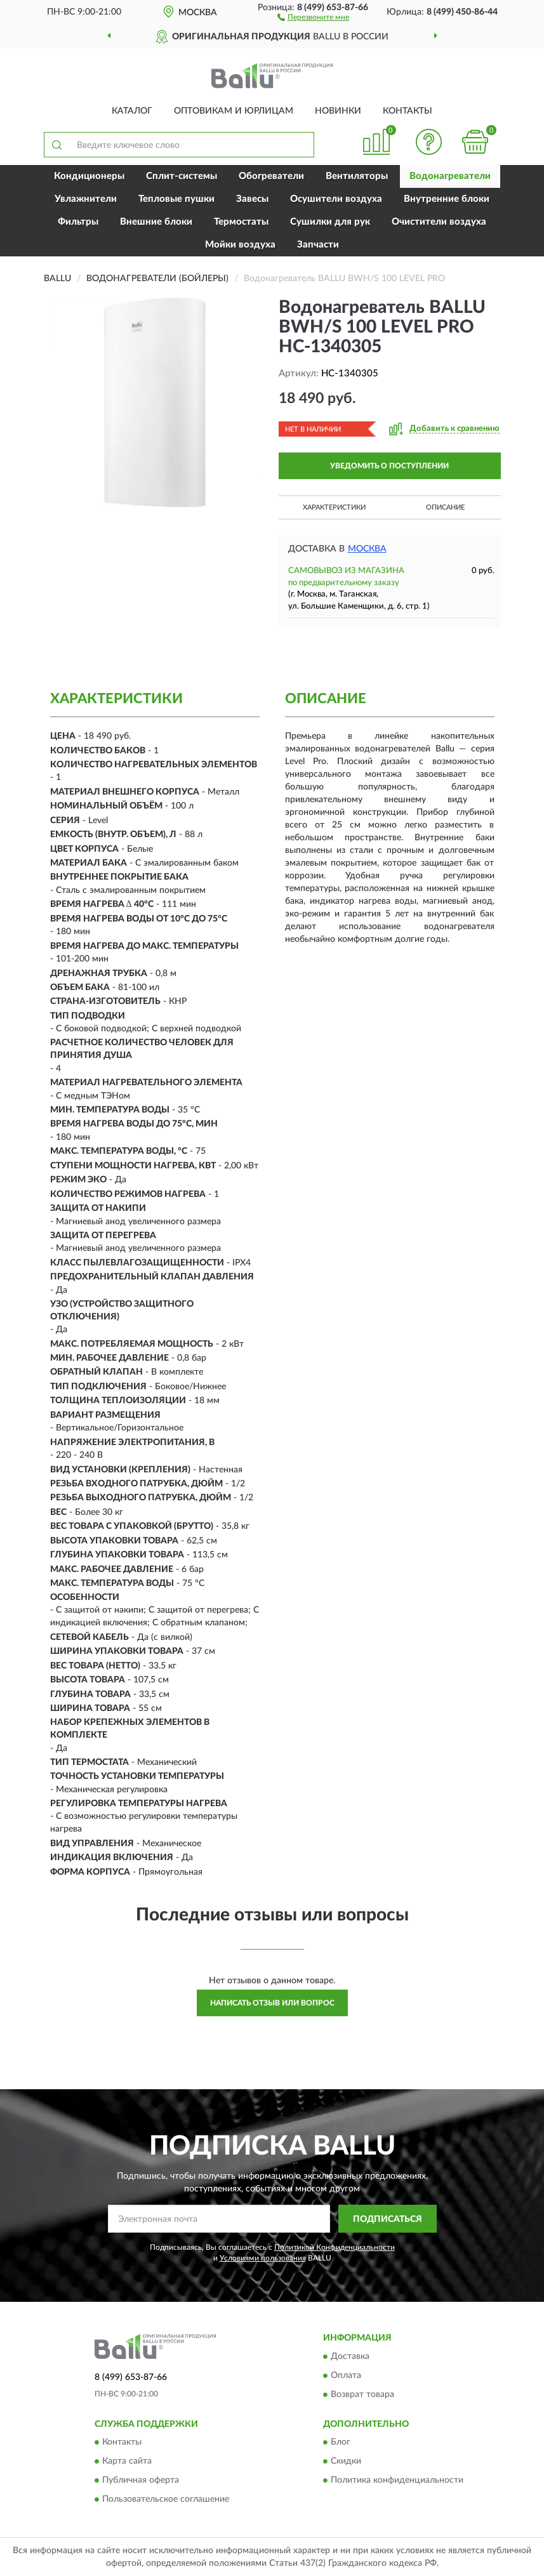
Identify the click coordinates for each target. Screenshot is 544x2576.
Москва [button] (367, 549)
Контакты (407, 111)
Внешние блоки (156, 222)
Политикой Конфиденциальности (334, 2247)
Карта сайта (127, 2461)
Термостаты (241, 222)
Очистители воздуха (439, 222)
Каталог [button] (132, 111)
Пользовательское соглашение (165, 2499)
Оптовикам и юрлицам (233, 111)
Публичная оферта (140, 2480)
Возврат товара (362, 2394)
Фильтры (78, 222)
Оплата (346, 2375)
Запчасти (318, 244)
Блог (340, 2442)
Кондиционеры (89, 176)
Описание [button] (445, 507)
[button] (313, 16)
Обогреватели (271, 176)
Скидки (346, 2461)
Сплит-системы (181, 176)
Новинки (338, 111)
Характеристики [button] (334, 507)
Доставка (350, 2356)
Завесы (252, 199)
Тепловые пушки (176, 199)
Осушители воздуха (336, 199)
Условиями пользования (263, 2258)
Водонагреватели (450, 176)
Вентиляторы (357, 176)
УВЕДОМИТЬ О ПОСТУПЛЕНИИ (389, 466)
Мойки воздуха (240, 244)
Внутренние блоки (446, 199)
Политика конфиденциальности (397, 2480)
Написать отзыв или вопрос (272, 2003)
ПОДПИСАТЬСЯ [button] (387, 2219)
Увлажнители (86, 199)
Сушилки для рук (330, 222)
